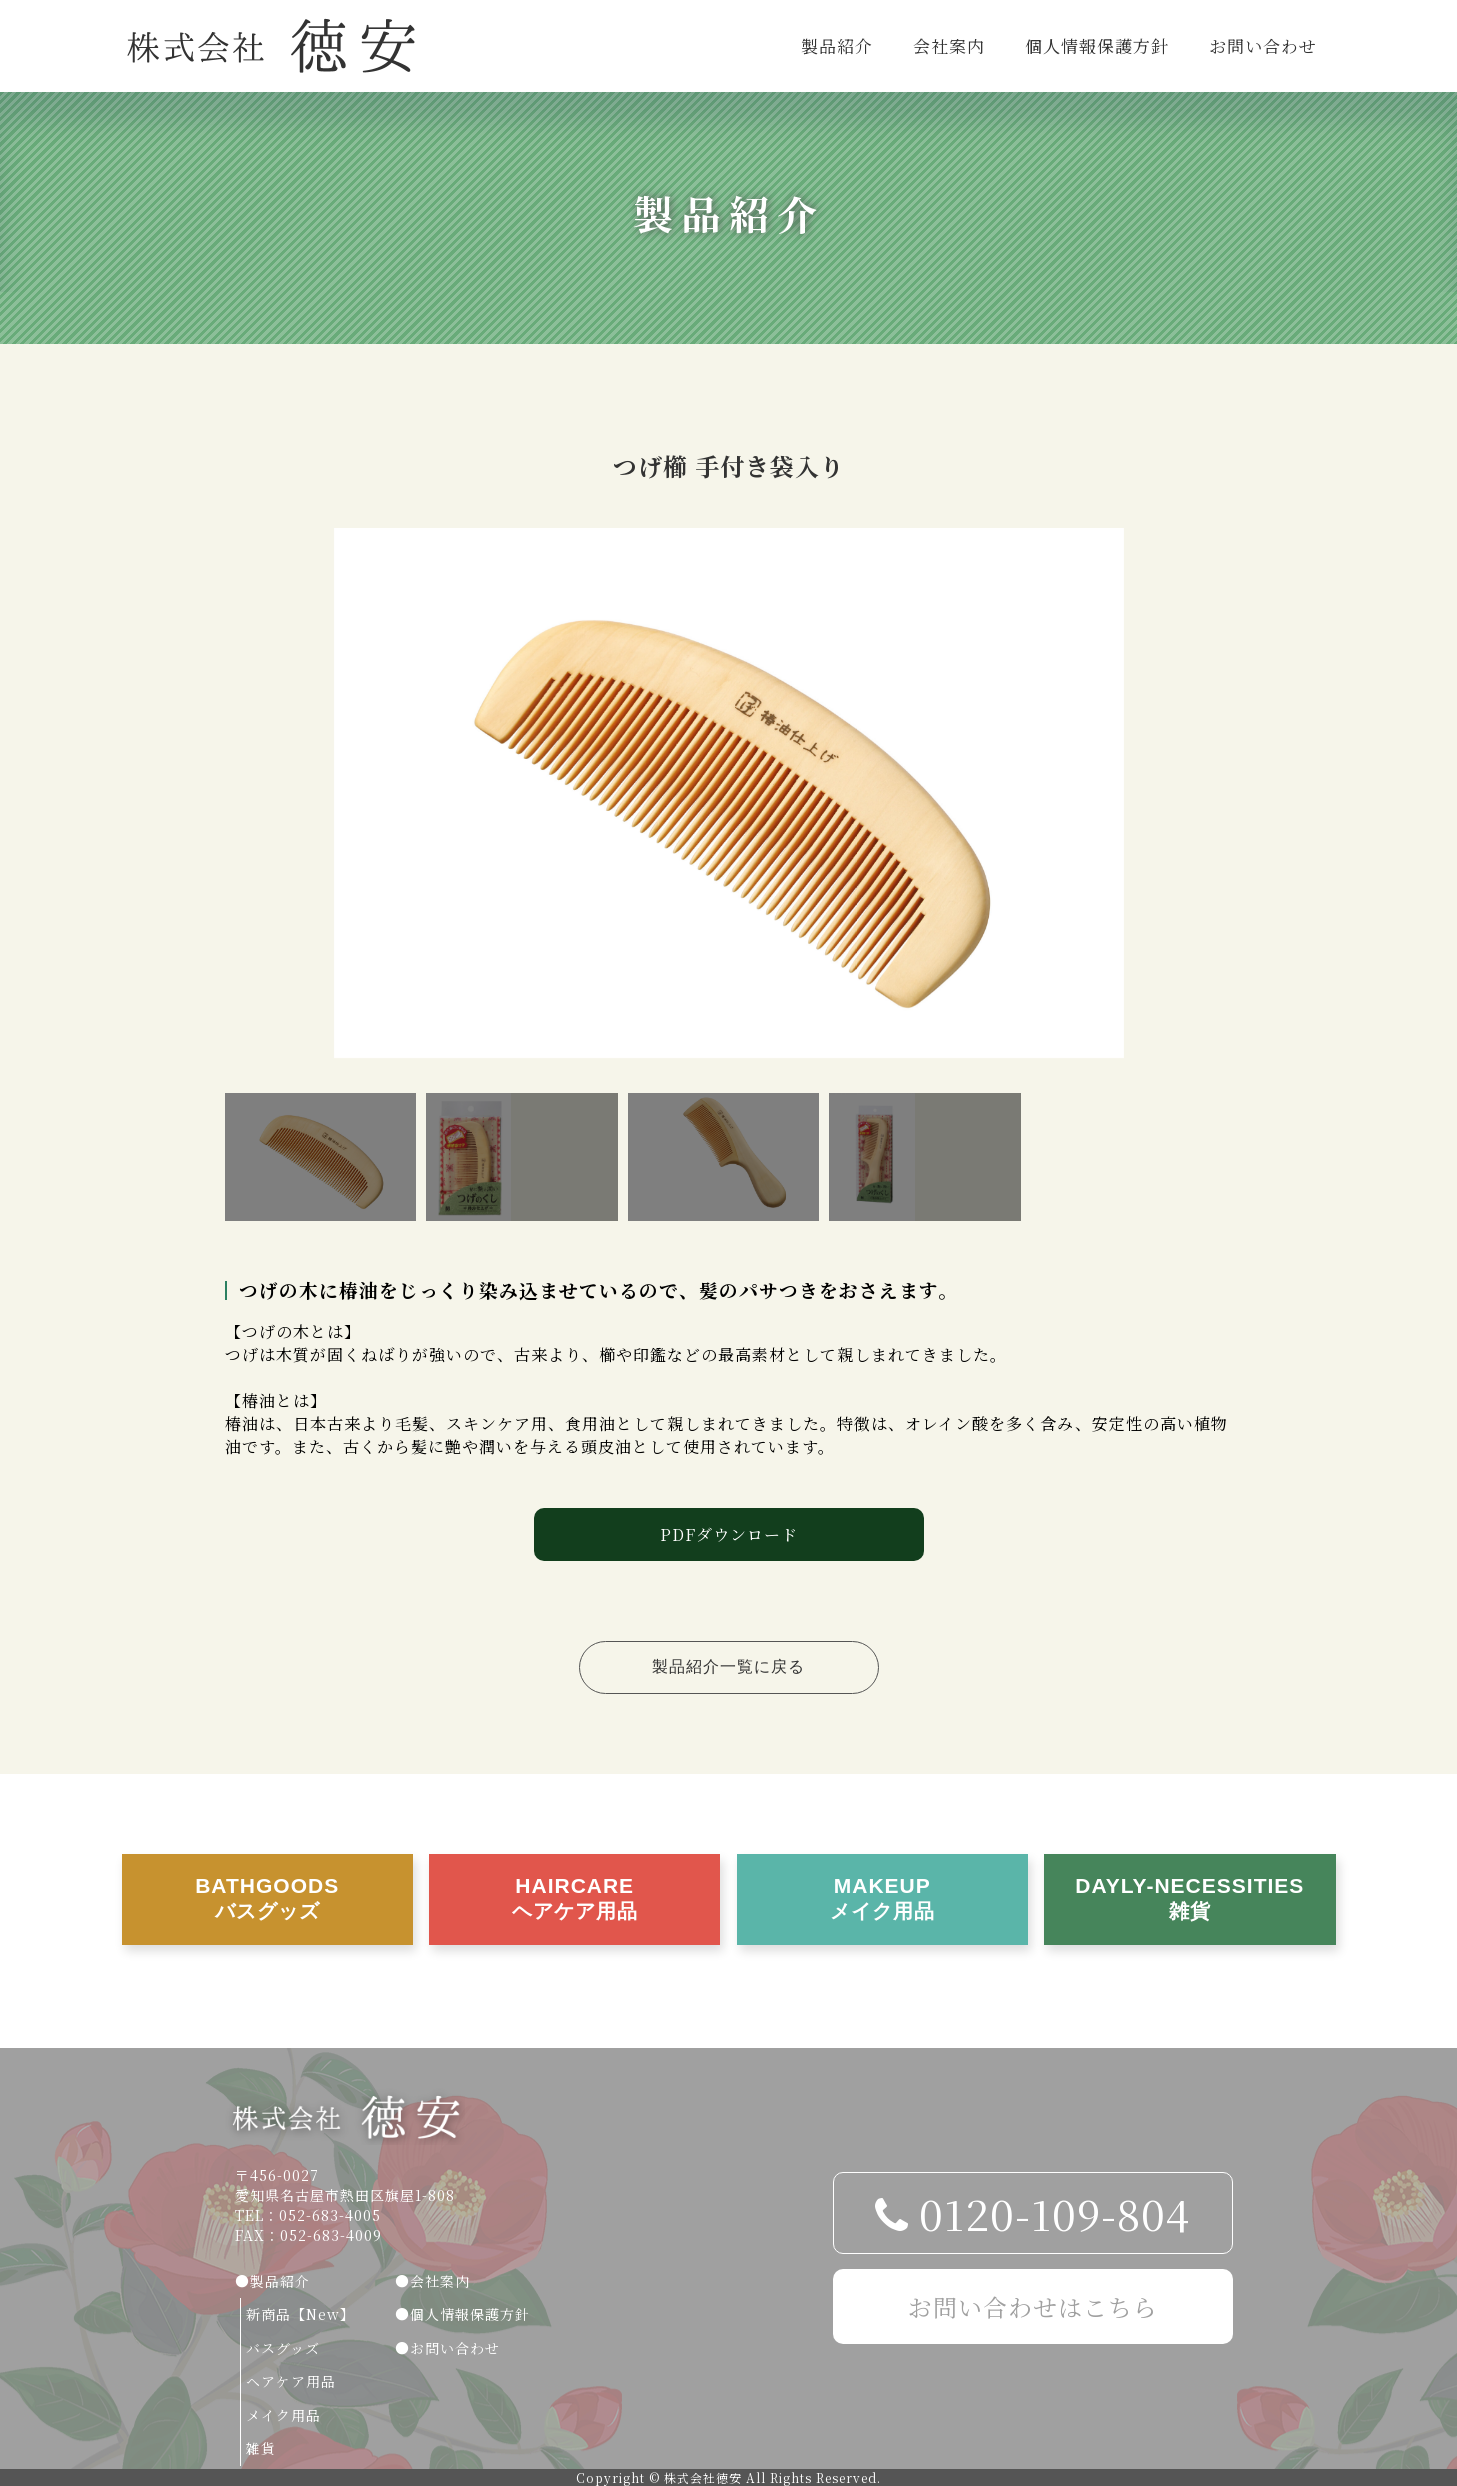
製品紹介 (837, 45)
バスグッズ (283, 2348)
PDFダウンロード (729, 1534)
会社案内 (949, 45)
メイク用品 (283, 2415)
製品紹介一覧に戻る (728, 1666)
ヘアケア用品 (291, 2381)
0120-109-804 (1032, 2213)
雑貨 (261, 2448)
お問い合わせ (1263, 45)
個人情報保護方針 (1097, 45)
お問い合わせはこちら (1033, 2306)
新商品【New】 (300, 2314)
